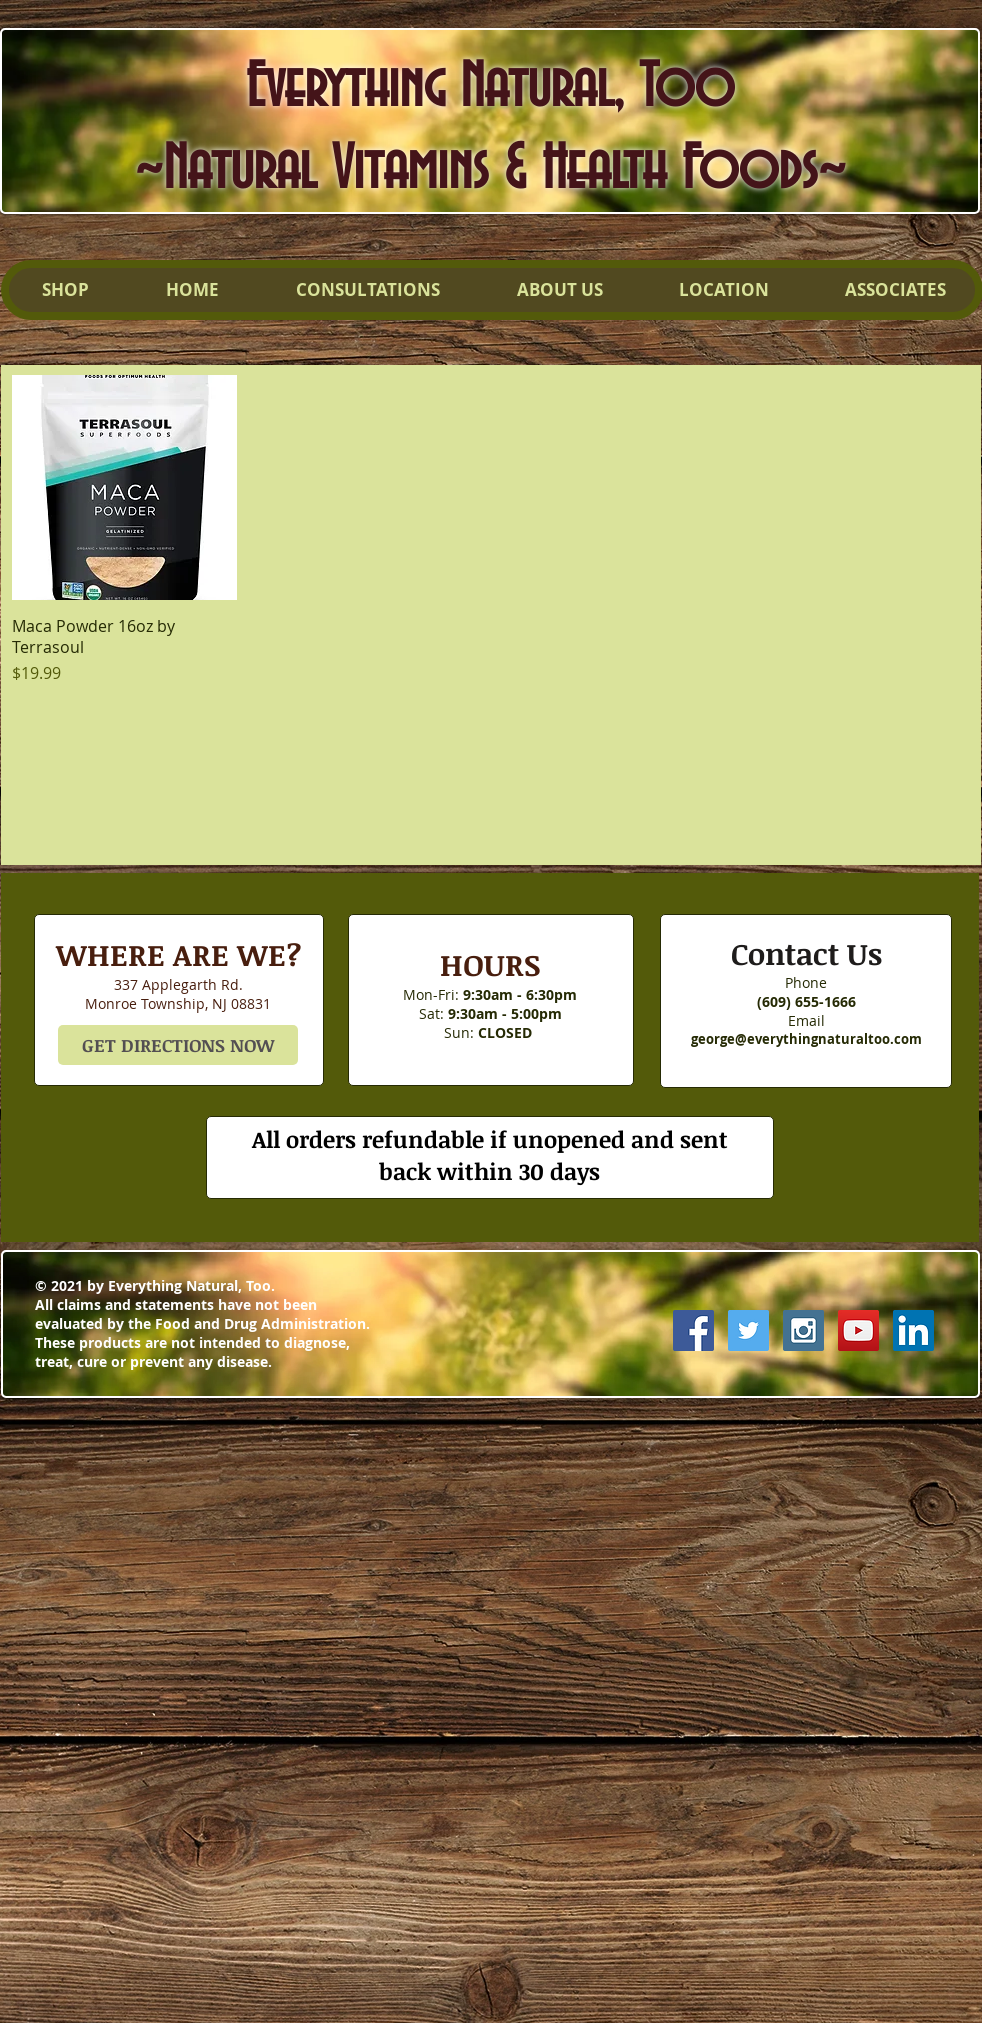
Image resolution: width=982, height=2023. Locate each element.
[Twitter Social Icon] (748, 1330)
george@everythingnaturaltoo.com (806, 1039)
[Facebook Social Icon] (693, 1330)
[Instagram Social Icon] (803, 1330)
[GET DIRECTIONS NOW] (178, 1045)
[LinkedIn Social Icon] (913, 1330)
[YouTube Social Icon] (858, 1330)
